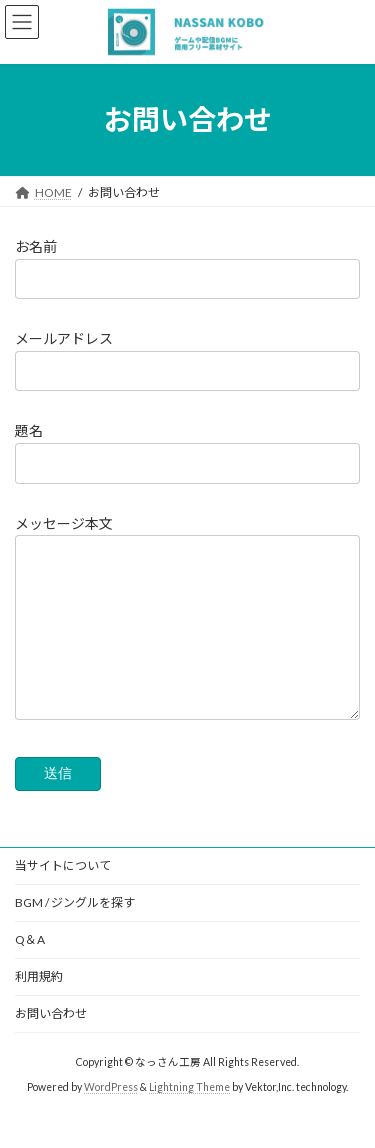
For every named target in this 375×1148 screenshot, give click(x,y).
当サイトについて (63, 895)
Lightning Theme (189, 1117)
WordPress (111, 1117)
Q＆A (30, 969)
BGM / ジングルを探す (75, 932)
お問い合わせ (51, 1043)
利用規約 (39, 1006)
